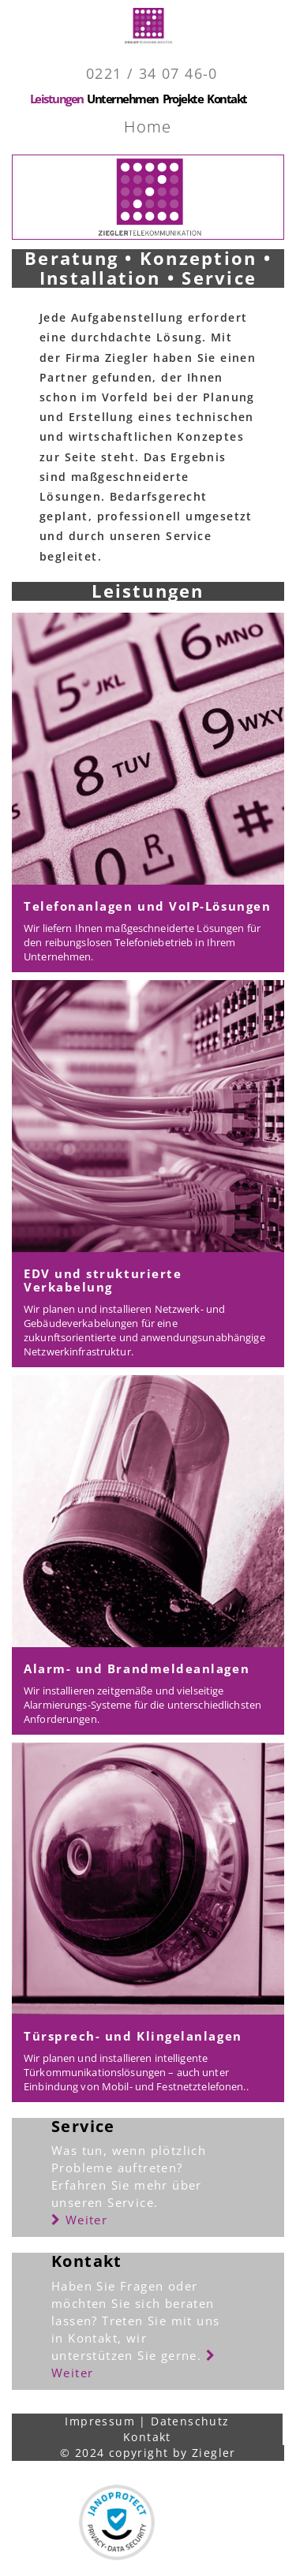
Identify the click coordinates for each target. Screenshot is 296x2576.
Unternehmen (122, 99)
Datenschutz (190, 2421)
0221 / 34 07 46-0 (152, 73)
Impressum (100, 2421)
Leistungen (57, 99)
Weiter (79, 2220)
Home (148, 126)
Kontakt (226, 99)
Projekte (183, 99)
